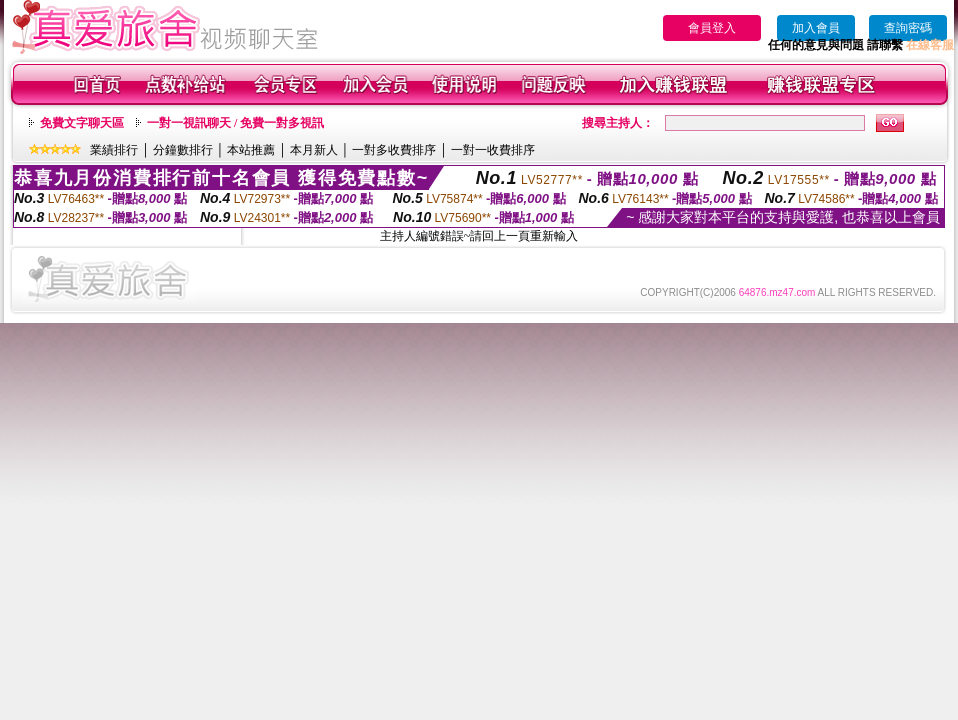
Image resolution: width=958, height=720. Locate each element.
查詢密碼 (908, 28)
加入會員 (816, 28)
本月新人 (314, 150)
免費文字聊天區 (82, 123)
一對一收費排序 (493, 150)
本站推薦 (251, 150)
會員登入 (712, 28)
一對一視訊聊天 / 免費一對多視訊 (235, 123)
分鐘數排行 (183, 150)
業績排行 (114, 150)
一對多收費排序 (394, 150)
